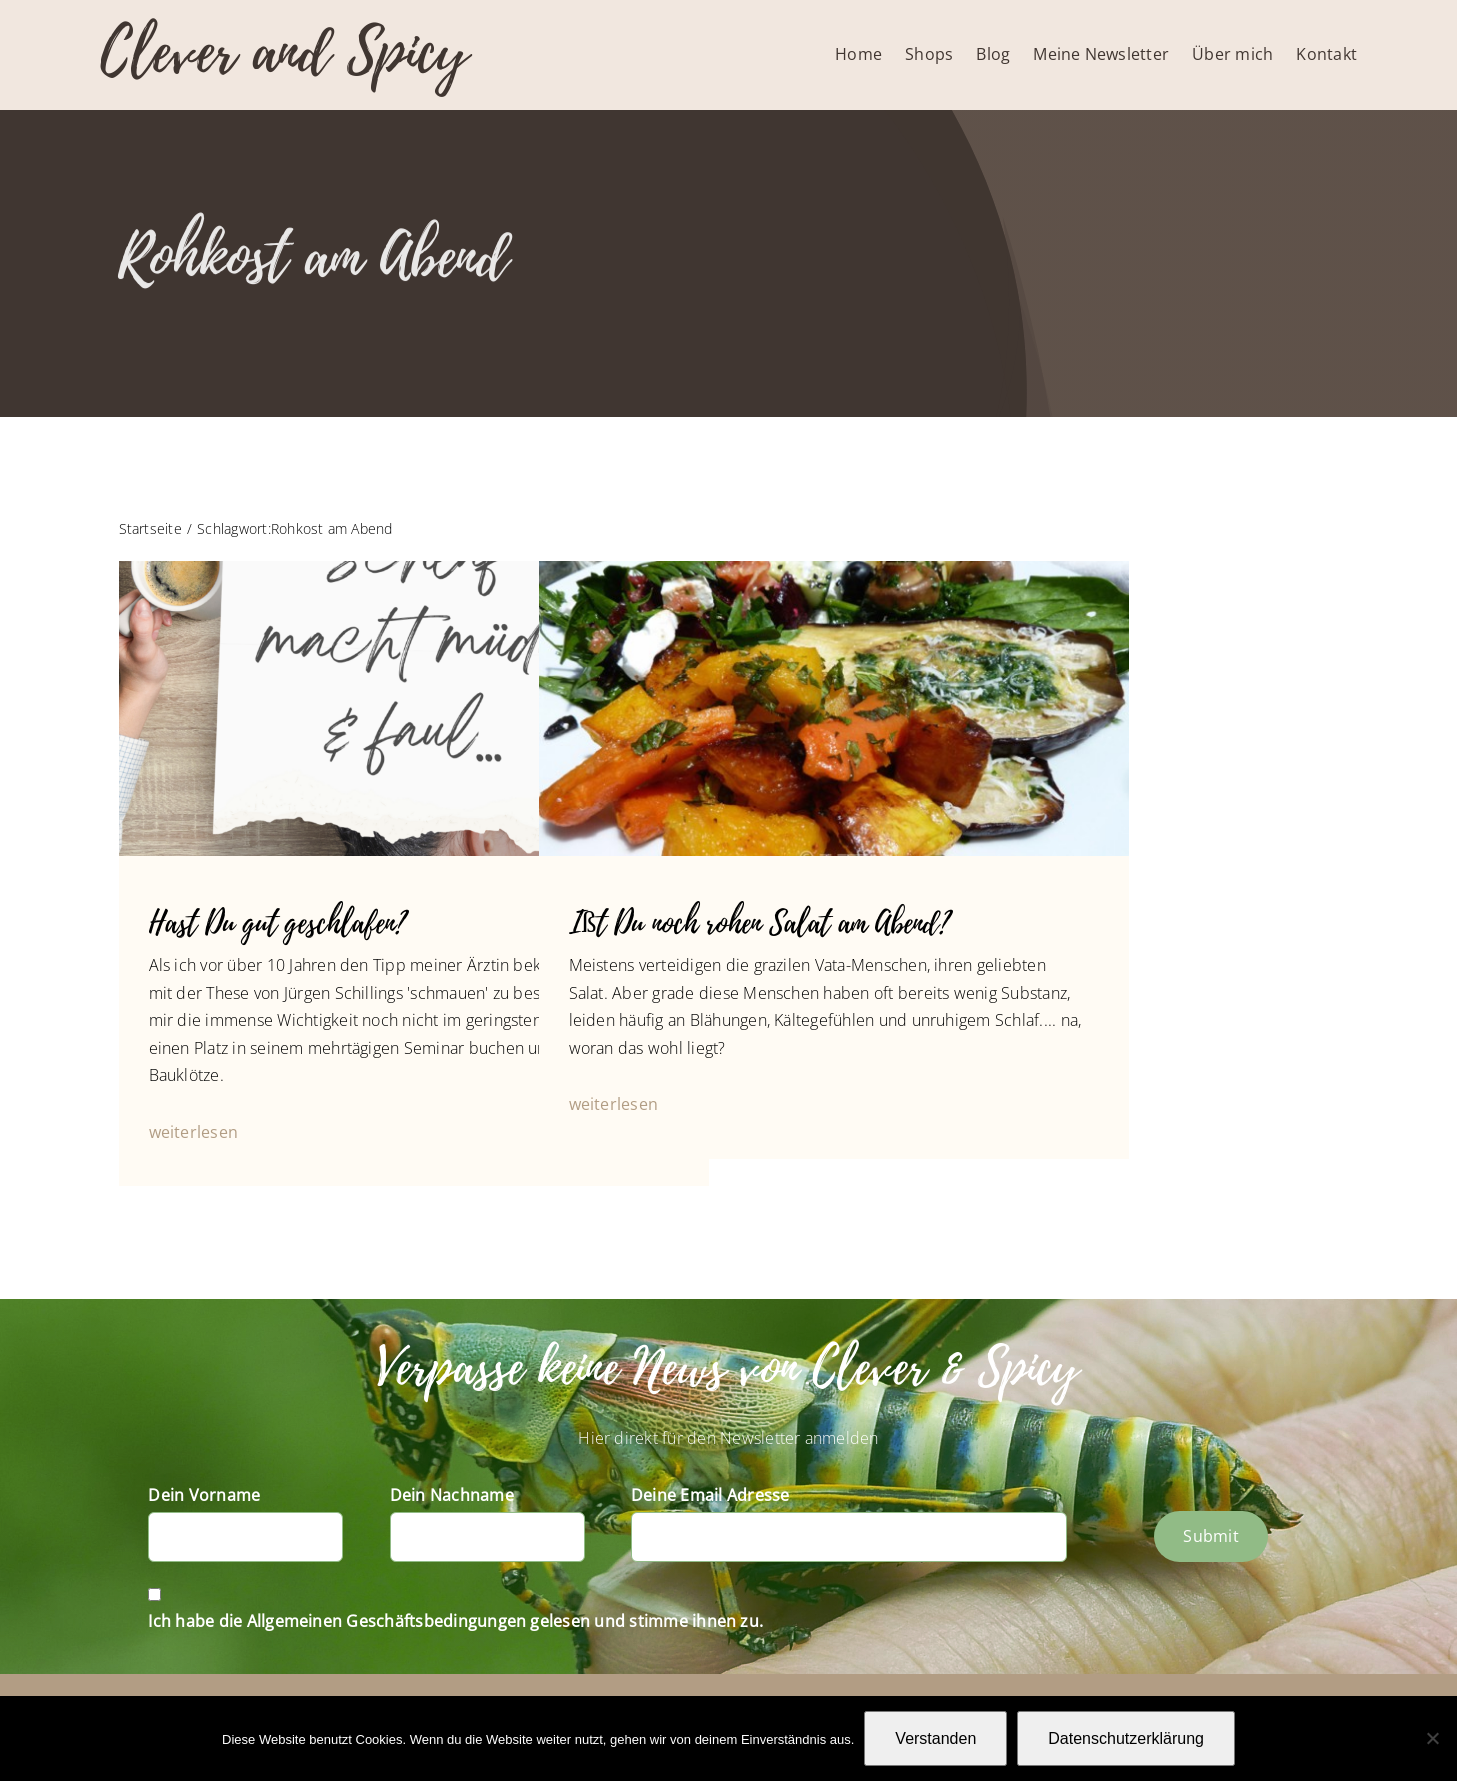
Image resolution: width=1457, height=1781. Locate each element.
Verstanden (935, 1738)
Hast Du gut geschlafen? (277, 923)
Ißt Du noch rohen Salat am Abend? (759, 923)
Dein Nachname (452, 1495)
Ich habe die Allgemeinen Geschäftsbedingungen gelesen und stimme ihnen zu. (455, 1621)
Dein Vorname (204, 1495)
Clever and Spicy (284, 52)
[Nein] (1432, 1738)
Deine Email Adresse (710, 1495)
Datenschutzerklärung (1126, 1738)
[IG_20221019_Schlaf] (414, 569)
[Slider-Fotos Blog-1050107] (834, 569)
